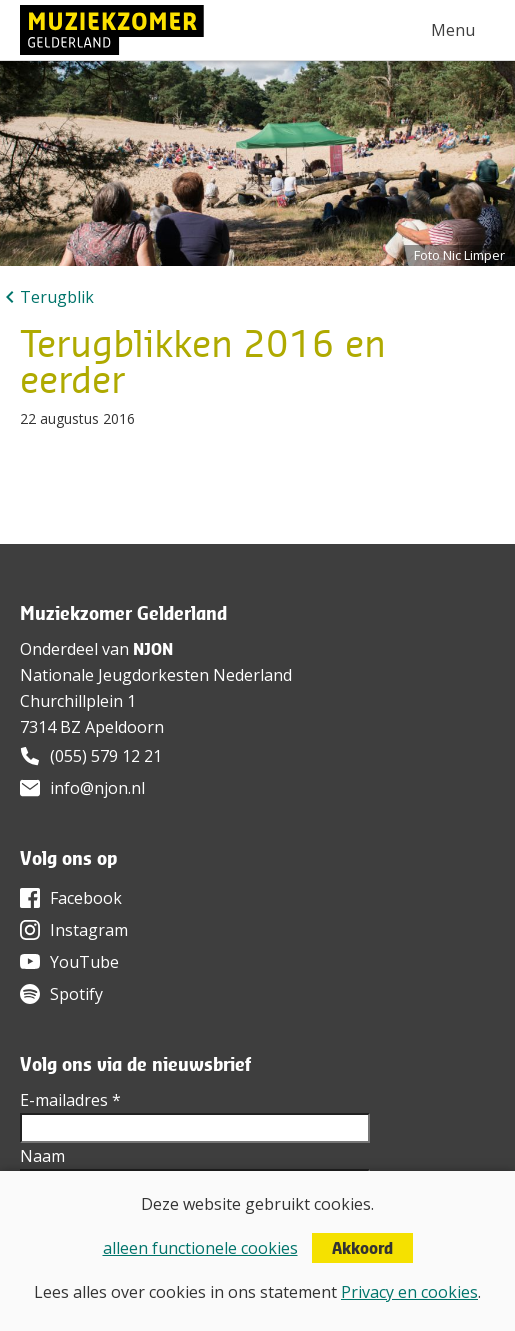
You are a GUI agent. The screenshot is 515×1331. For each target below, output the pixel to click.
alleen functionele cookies (200, 1248)
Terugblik (57, 297)
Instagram (89, 930)
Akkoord (362, 1248)
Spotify (76, 994)
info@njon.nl (97, 788)
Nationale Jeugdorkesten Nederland (156, 675)
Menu (453, 30)
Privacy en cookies (409, 1292)
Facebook (86, 898)
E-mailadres (70, 1100)
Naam (42, 1156)
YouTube (84, 962)
